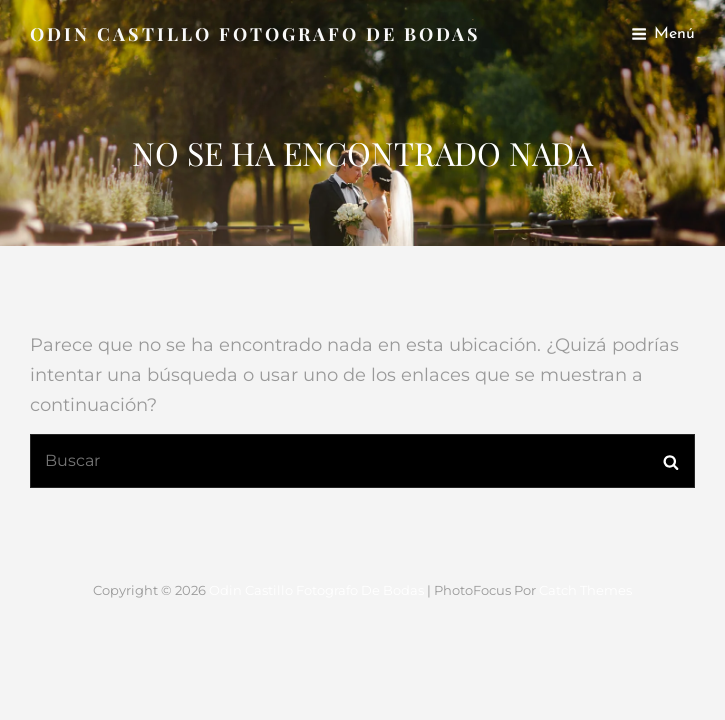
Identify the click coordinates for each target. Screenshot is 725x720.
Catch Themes (585, 590)
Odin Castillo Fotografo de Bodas (255, 34)
